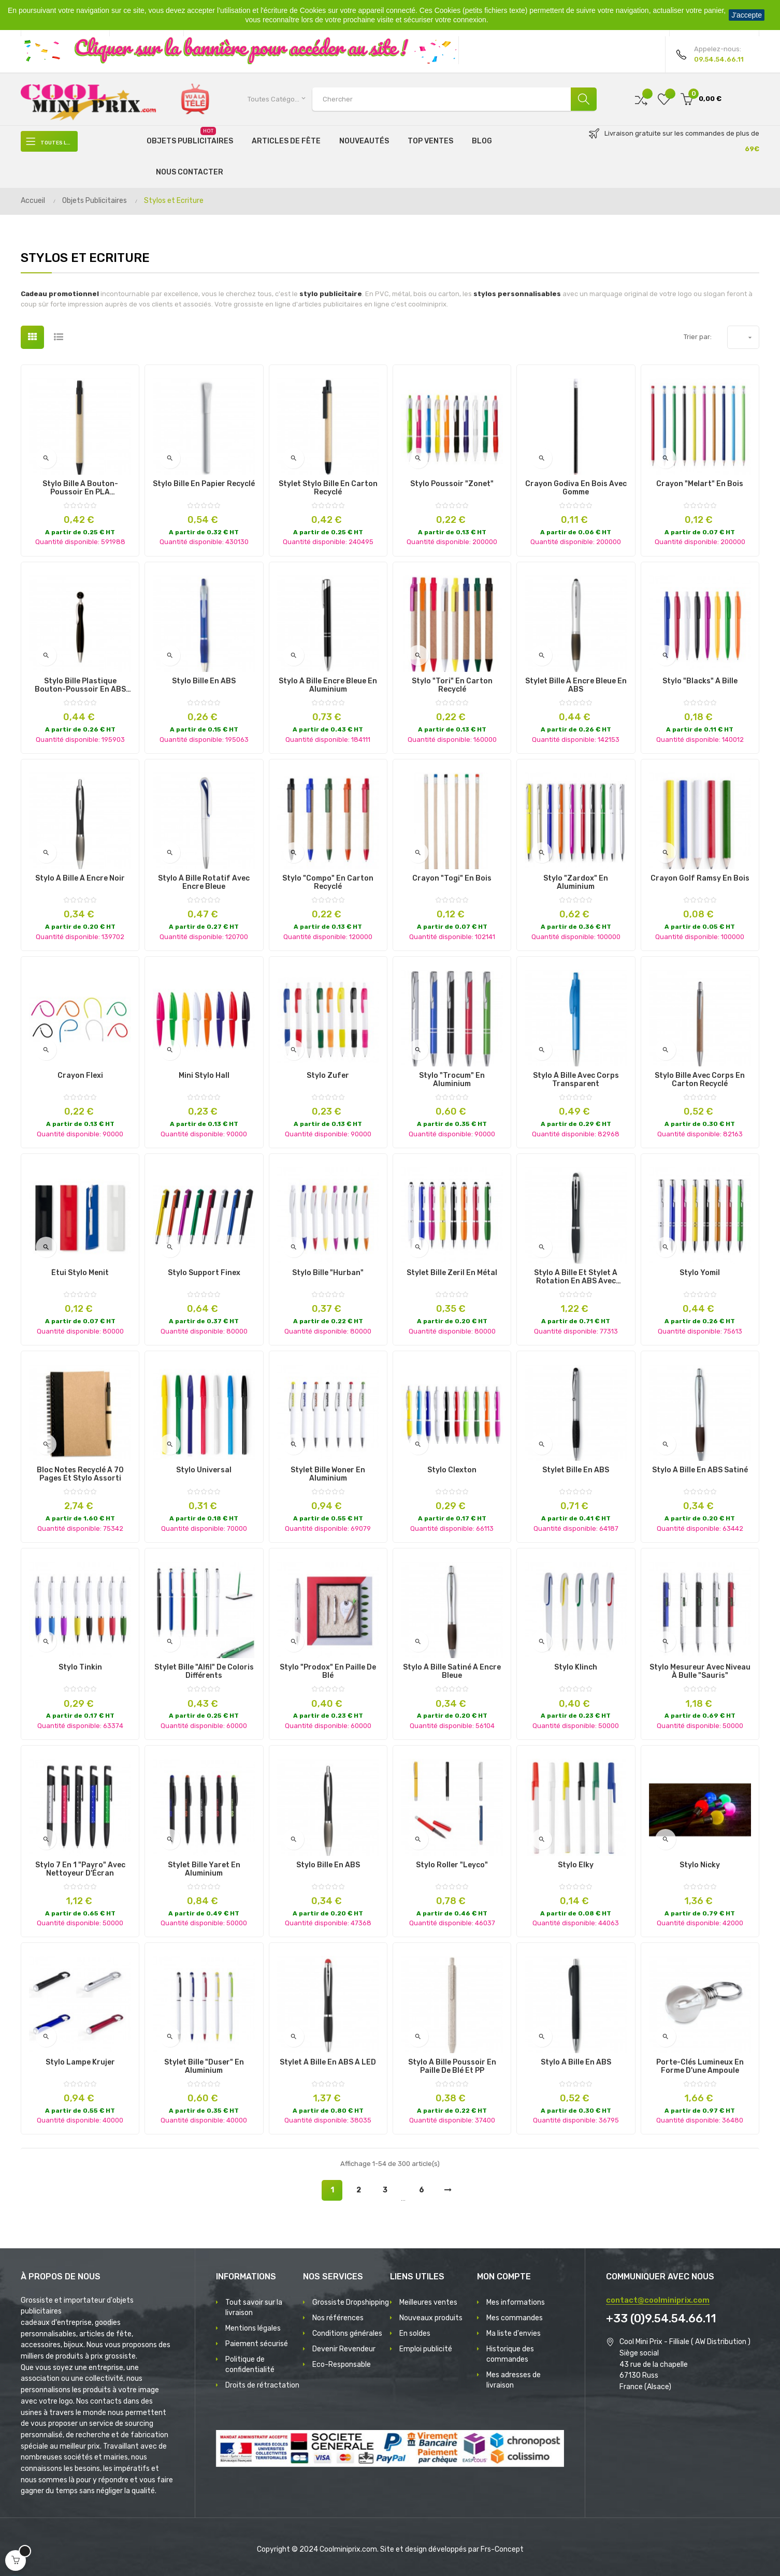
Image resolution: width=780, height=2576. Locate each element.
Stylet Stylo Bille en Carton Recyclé (328, 488)
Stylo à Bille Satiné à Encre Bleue (452, 1671)
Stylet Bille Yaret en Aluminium (204, 1869)
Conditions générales (347, 2333)
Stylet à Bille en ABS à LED (328, 2062)
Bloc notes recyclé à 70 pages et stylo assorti (80, 1474)
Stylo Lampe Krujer (80, 2062)
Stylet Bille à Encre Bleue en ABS (576, 685)
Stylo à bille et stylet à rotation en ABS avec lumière (575, 1277)
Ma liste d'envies (513, 2333)
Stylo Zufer (328, 1076)
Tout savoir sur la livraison (253, 2307)
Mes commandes (514, 2318)
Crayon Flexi (80, 1076)
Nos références (338, 2318)
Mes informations (515, 2302)
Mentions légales (253, 2328)
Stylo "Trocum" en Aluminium (452, 1080)
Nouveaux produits (431, 2318)
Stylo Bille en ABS (204, 681)
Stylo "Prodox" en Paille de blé (328, 1671)
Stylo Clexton (451, 1470)
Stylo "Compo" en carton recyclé (327, 882)
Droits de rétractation (262, 2385)
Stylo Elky (576, 1865)
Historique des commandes (510, 2354)
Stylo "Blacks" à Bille (700, 681)
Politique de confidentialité (250, 2364)
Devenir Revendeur (343, 2349)
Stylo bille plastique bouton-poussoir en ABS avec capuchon (80, 685)
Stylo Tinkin (80, 1667)
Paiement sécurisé (256, 2343)
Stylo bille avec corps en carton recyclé (700, 1080)
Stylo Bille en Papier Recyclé (204, 484)
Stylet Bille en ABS (575, 1470)
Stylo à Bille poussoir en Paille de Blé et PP (452, 2066)
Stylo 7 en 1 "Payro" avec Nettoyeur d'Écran (80, 1869)
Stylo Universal (204, 1470)
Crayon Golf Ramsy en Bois (700, 878)
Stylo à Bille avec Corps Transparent (576, 1080)
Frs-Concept (502, 2549)
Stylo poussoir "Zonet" (452, 484)
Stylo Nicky (700, 1865)
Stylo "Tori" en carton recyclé (452, 685)
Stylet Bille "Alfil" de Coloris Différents (204, 1671)
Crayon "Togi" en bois (452, 878)
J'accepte (746, 15)
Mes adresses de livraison (513, 2380)
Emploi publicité (425, 2349)
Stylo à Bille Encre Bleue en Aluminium (328, 685)
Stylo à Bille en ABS (576, 2062)
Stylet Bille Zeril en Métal (452, 1273)
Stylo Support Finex (204, 1273)
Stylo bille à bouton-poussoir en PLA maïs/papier (80, 488)
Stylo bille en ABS (328, 1865)
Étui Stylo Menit (80, 1273)
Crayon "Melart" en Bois (699, 484)
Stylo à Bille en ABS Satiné (700, 1470)
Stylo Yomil (700, 1273)
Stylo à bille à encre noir (80, 878)
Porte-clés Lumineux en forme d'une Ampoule (700, 2066)
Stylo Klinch (575, 1667)
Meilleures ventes (428, 2302)
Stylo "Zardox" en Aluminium (575, 882)
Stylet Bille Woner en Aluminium (328, 1474)
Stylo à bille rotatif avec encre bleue (204, 882)
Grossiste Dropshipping (350, 2302)
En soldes (414, 2333)
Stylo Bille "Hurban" (328, 1273)
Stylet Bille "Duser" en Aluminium (204, 2066)
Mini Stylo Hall (204, 1076)
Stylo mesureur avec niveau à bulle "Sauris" (699, 1671)
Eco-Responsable (341, 2364)
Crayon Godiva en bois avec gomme (576, 488)
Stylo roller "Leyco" (452, 1865)
